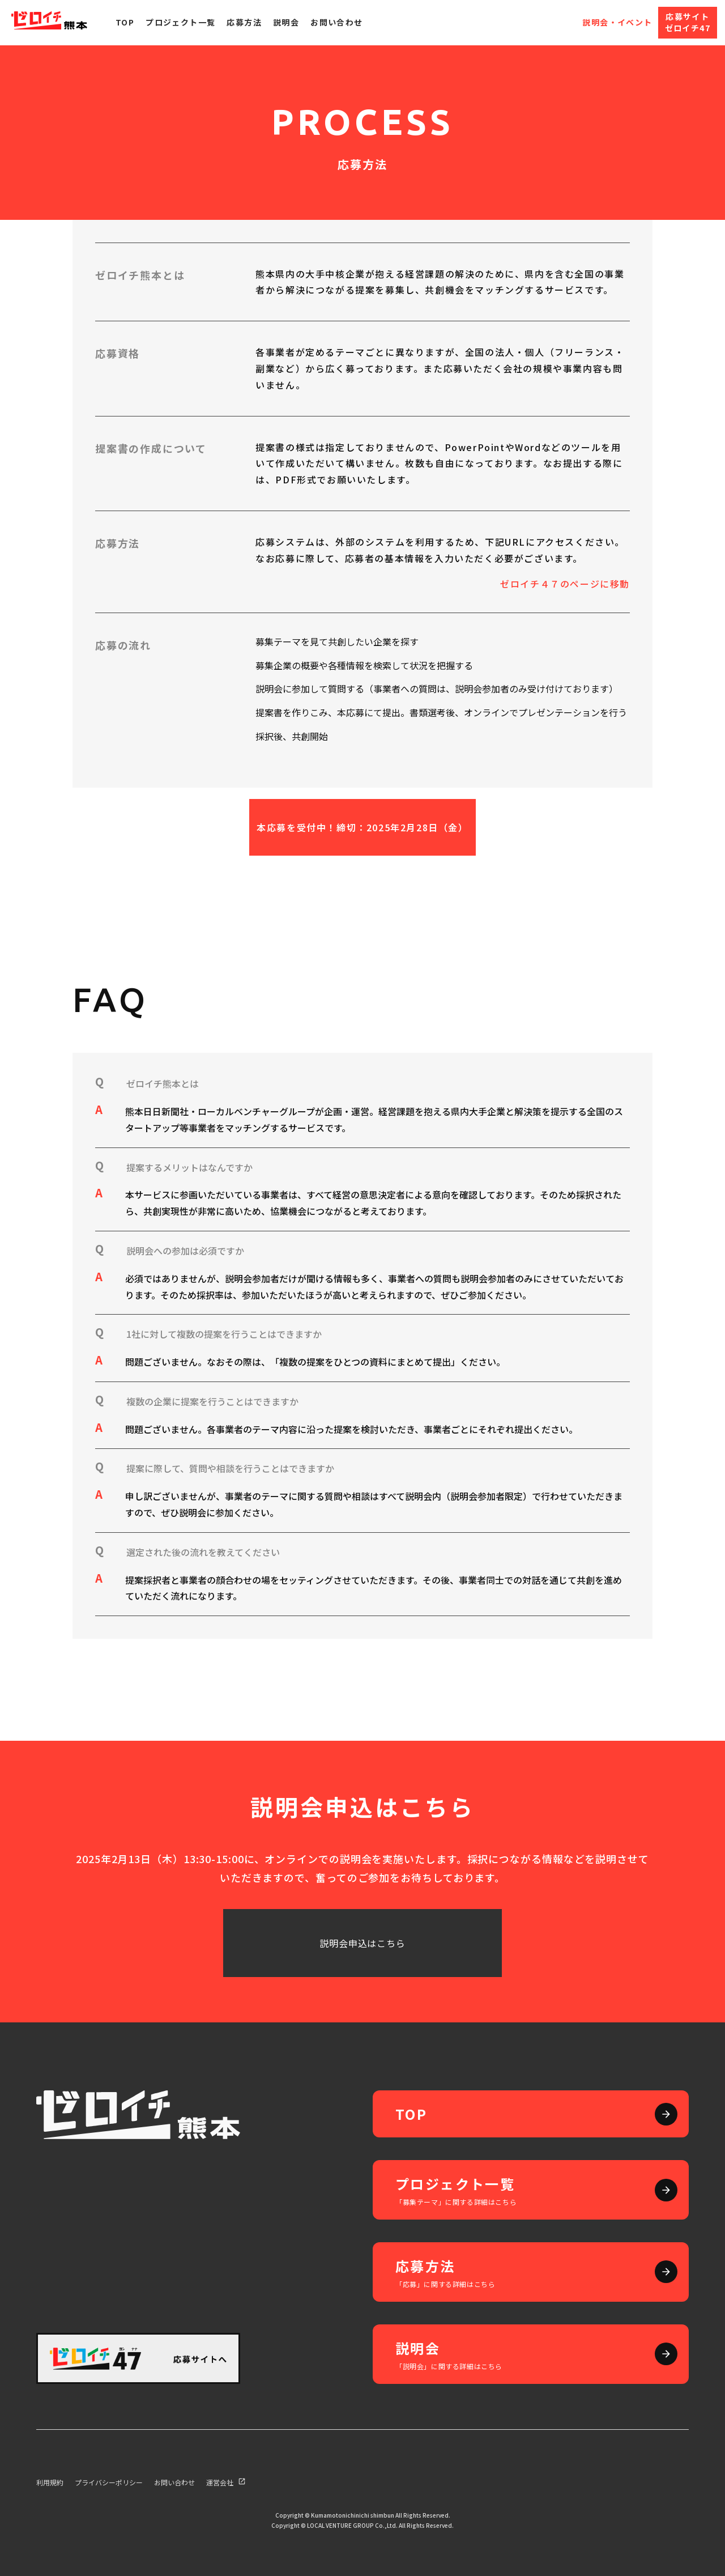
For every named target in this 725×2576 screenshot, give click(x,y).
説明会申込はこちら (362, 1943)
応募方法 (244, 22)
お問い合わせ (336, 22)
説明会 (286, 22)
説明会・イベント (617, 22)
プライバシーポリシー (109, 2482)
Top (125, 22)
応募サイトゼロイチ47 (687, 22)
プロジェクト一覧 (180, 22)
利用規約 (49, 2482)
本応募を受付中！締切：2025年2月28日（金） (362, 827)
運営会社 (227, 2482)
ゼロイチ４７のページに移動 (565, 583)
